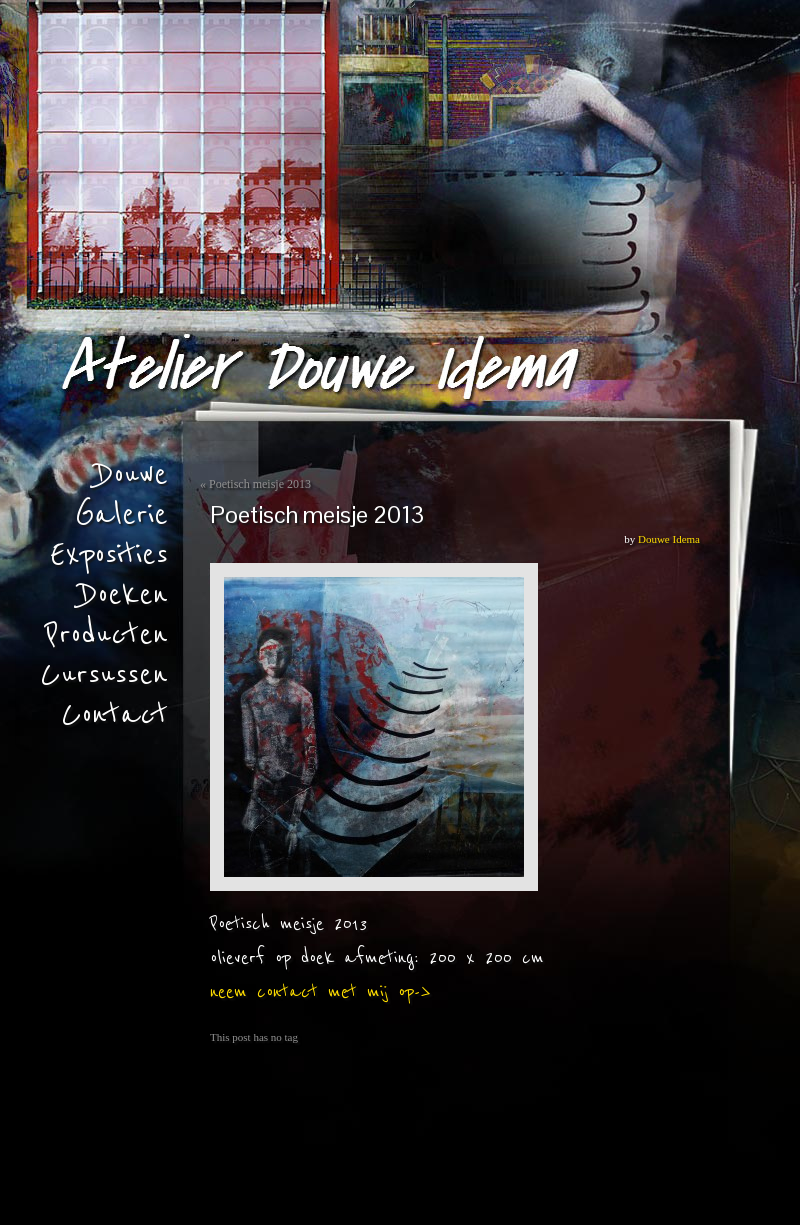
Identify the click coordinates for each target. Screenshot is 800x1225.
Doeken (124, 595)
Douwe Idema (669, 539)
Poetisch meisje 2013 (260, 484)
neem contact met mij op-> (320, 992)
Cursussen (104, 675)
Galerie (121, 515)
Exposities (109, 555)
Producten (106, 635)
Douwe (132, 475)
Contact (114, 715)
